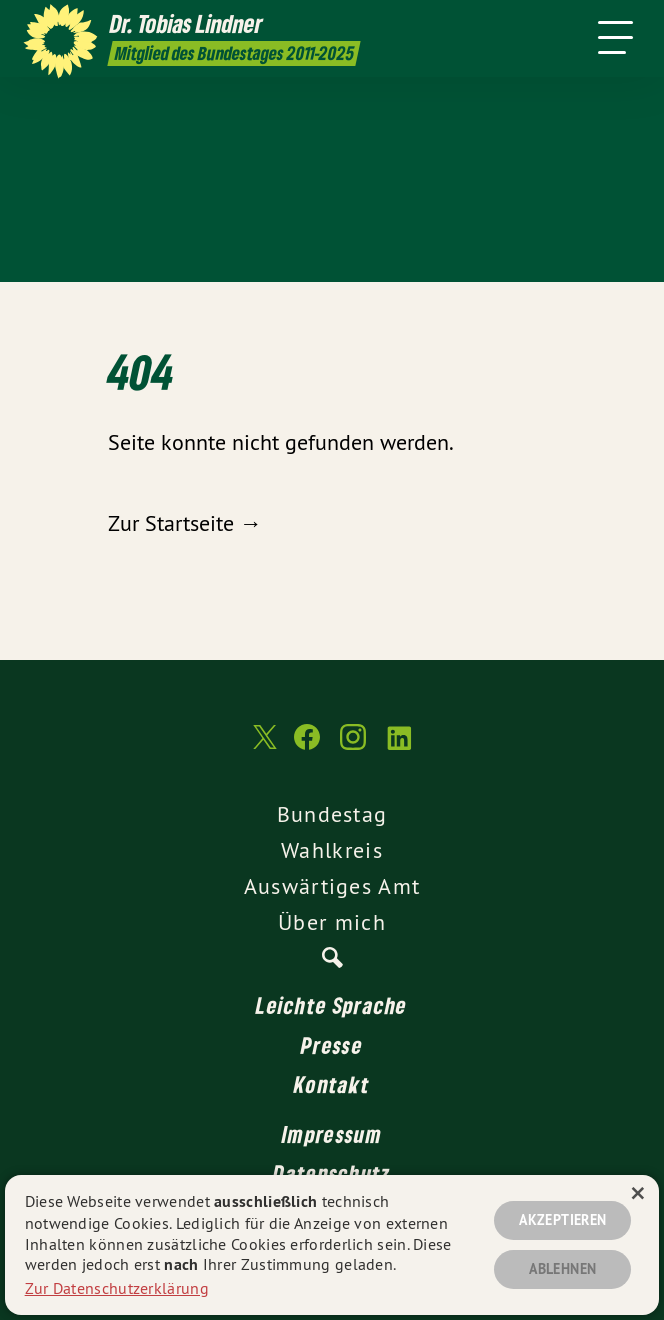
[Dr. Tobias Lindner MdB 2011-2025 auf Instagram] (353, 747)
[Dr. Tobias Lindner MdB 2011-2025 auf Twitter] (263, 746)
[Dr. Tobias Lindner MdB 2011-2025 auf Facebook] (307, 747)
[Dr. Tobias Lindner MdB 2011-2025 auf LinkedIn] (399, 747)
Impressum (332, 1134)
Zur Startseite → (185, 523)
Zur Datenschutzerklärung (117, 1288)
